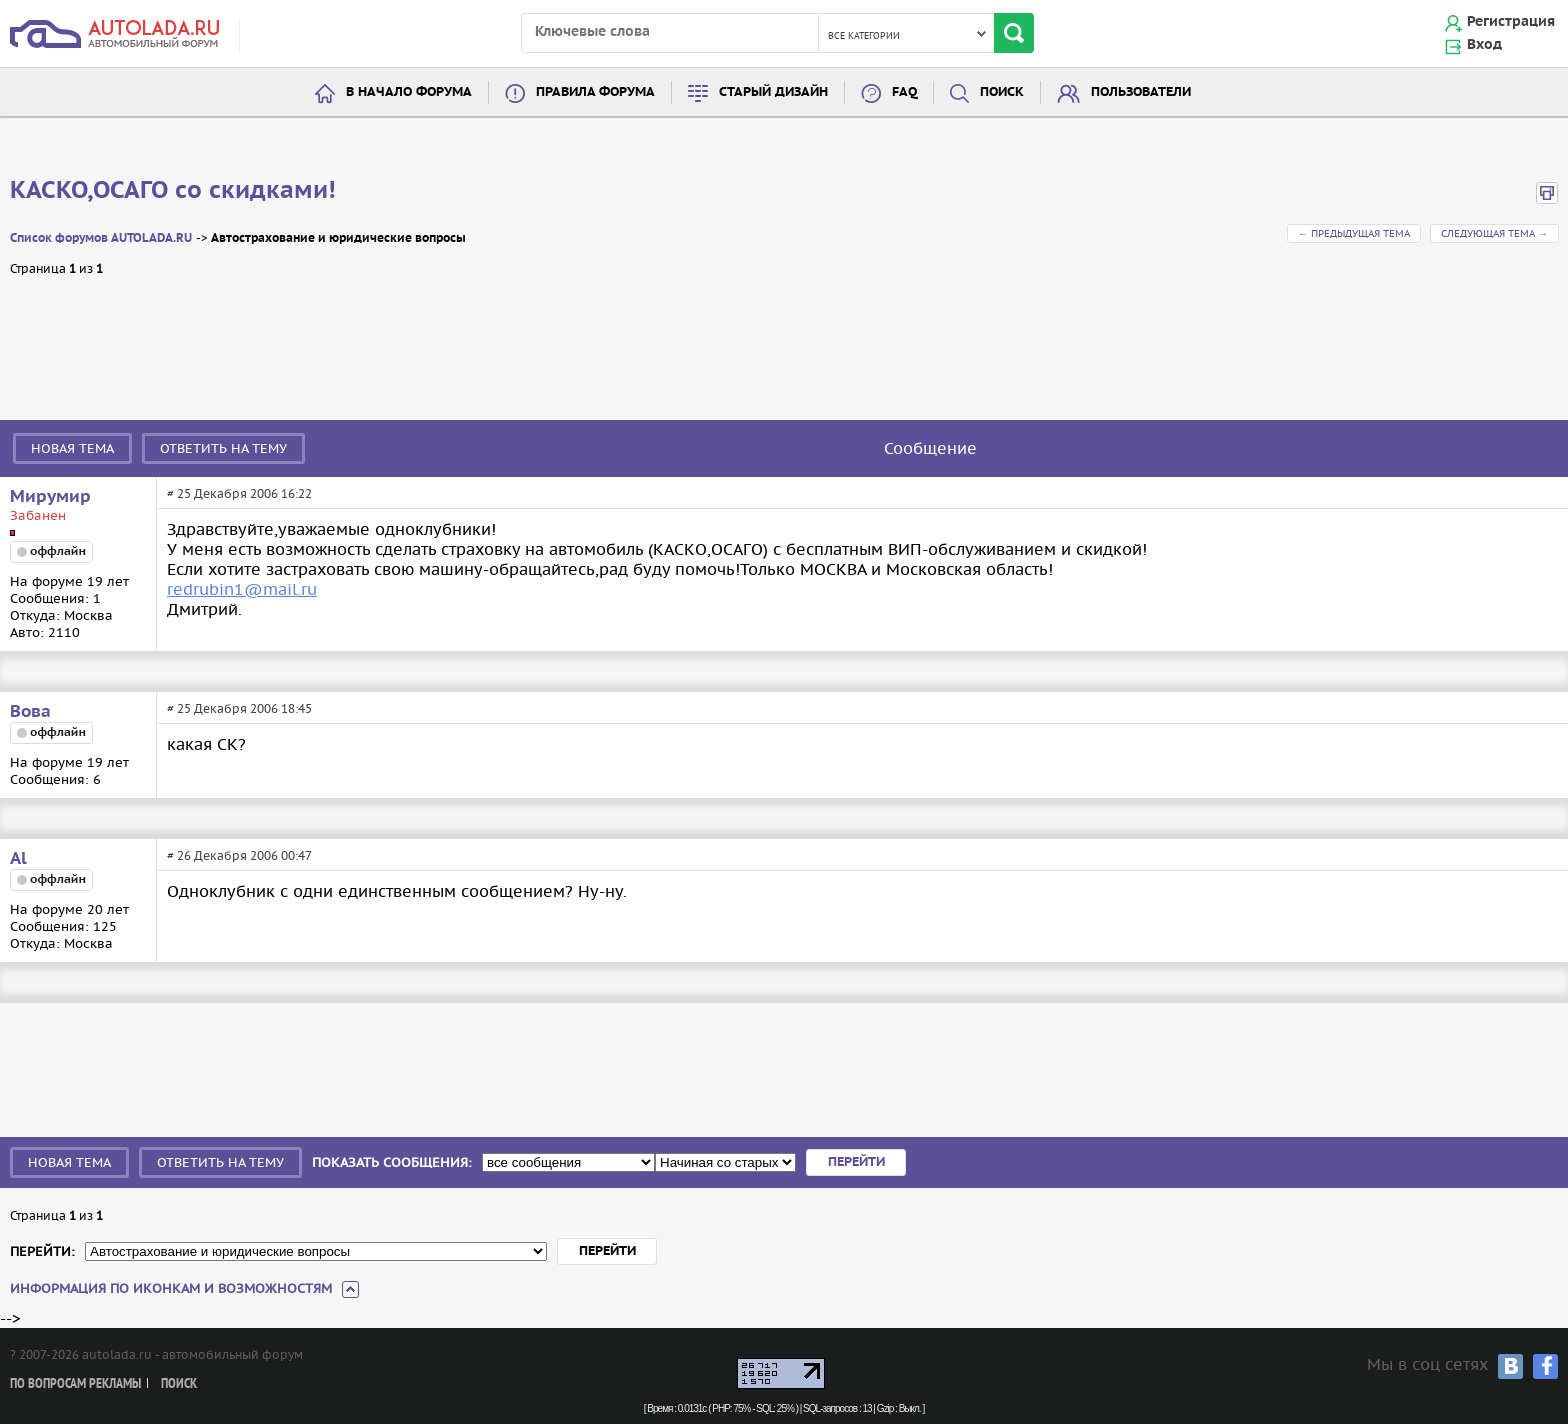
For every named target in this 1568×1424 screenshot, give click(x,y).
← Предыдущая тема (1354, 233)
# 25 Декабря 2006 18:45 (239, 708)
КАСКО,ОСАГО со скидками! (173, 191)
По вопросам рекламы (75, 1384)
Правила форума (595, 92)
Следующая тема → (1494, 233)
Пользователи (1141, 92)
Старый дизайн (773, 92)
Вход (1484, 45)
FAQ (904, 92)
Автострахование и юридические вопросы (338, 238)
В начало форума (409, 92)
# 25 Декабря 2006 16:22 (239, 493)
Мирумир (50, 497)
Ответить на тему (223, 448)
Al (18, 859)
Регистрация (1511, 22)
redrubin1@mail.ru (242, 589)
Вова (30, 712)
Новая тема (72, 448)
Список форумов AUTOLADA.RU (101, 238)
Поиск (1002, 92)
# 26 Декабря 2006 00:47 (239, 855)
